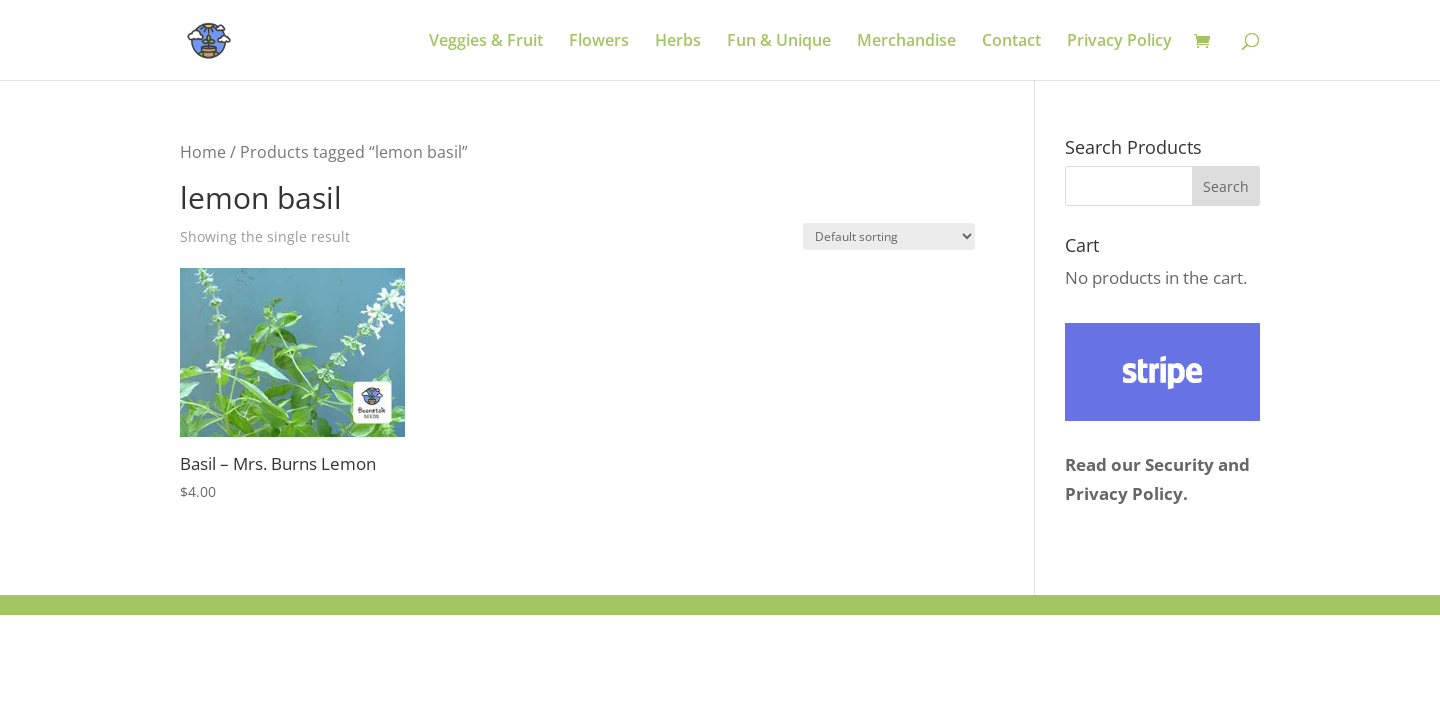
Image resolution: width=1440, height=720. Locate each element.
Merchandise (906, 42)
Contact (1011, 42)
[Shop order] (889, 236)
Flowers (599, 42)
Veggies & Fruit (486, 42)
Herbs (678, 42)
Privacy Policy (1119, 42)
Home (203, 152)
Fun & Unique (779, 42)
